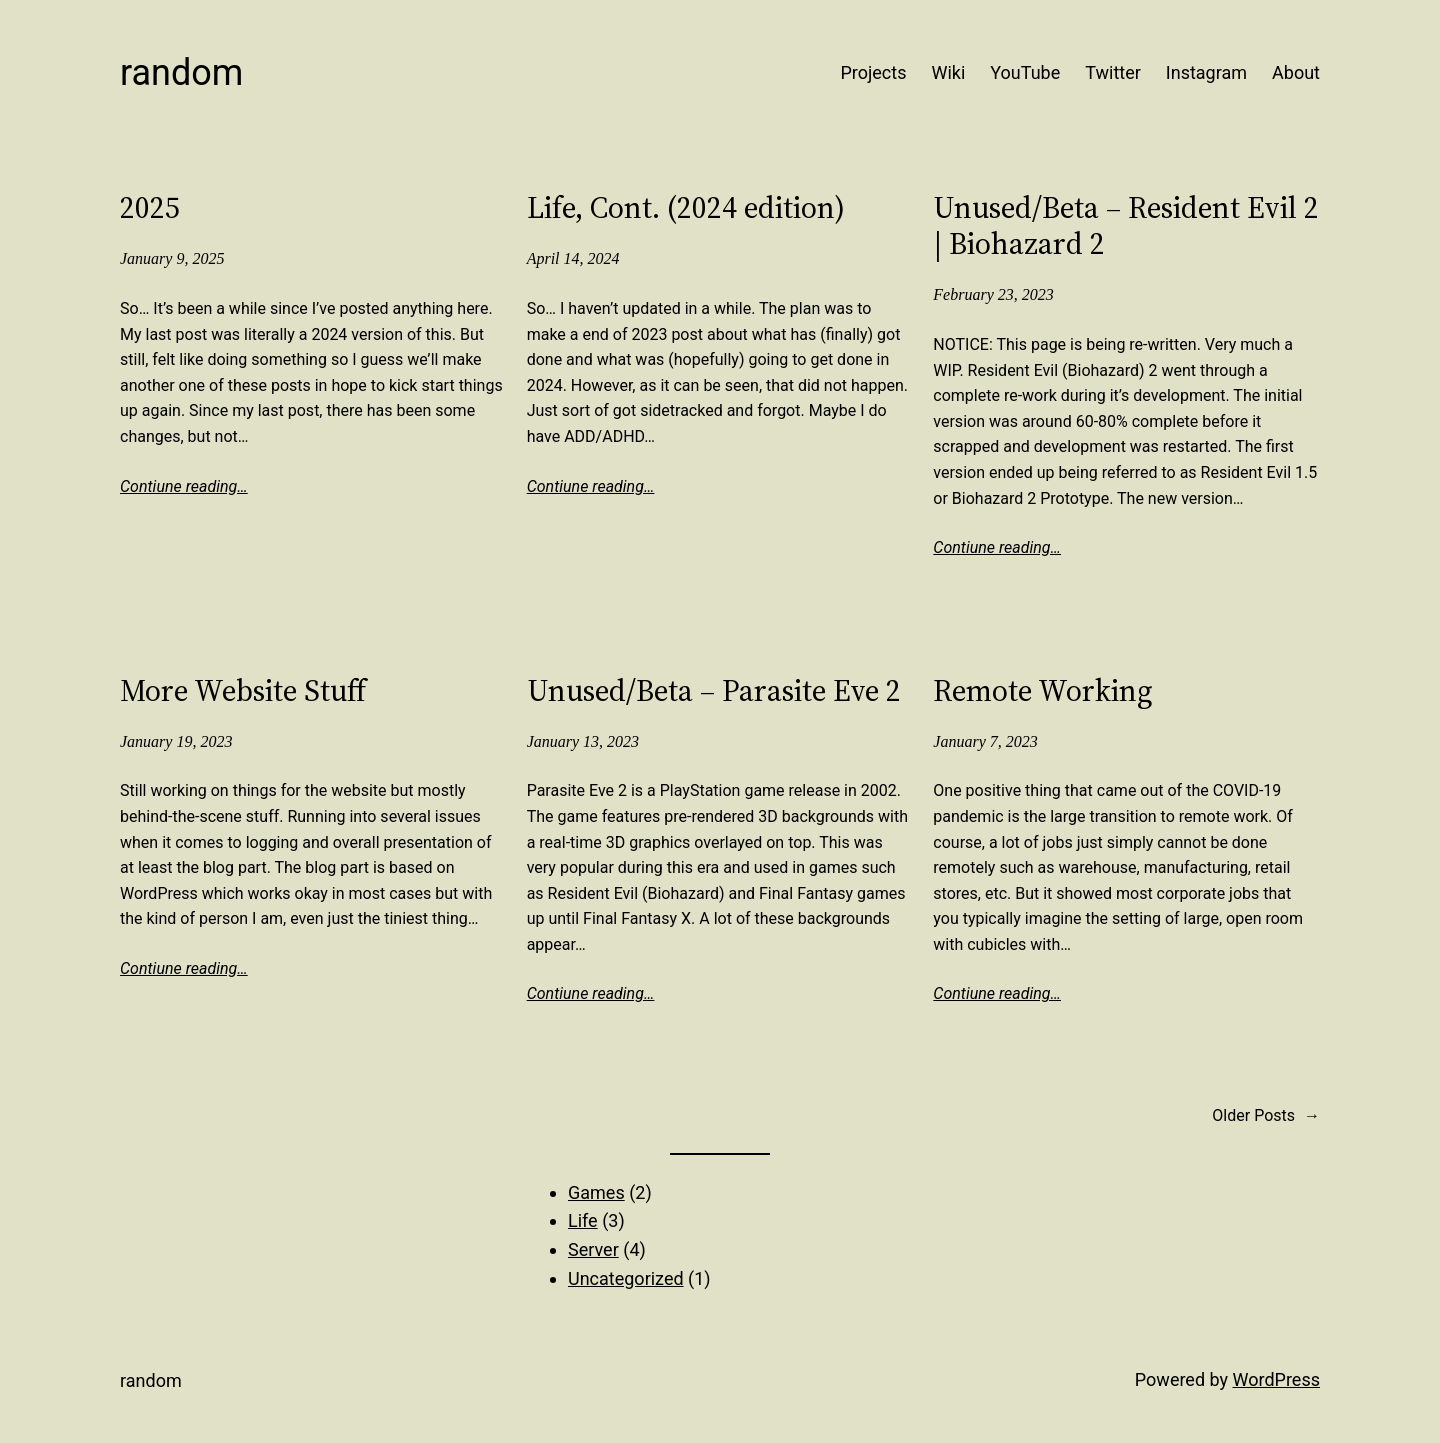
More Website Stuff (243, 691)
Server (593, 1249)
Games (596, 1192)
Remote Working (1043, 691)
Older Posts (1266, 1116)
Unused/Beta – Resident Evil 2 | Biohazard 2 (1126, 226)
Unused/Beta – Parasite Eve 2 (714, 691)
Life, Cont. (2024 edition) (686, 208)
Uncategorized (626, 1278)
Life (583, 1220)
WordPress (1276, 1379)
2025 (150, 208)
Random (181, 73)
